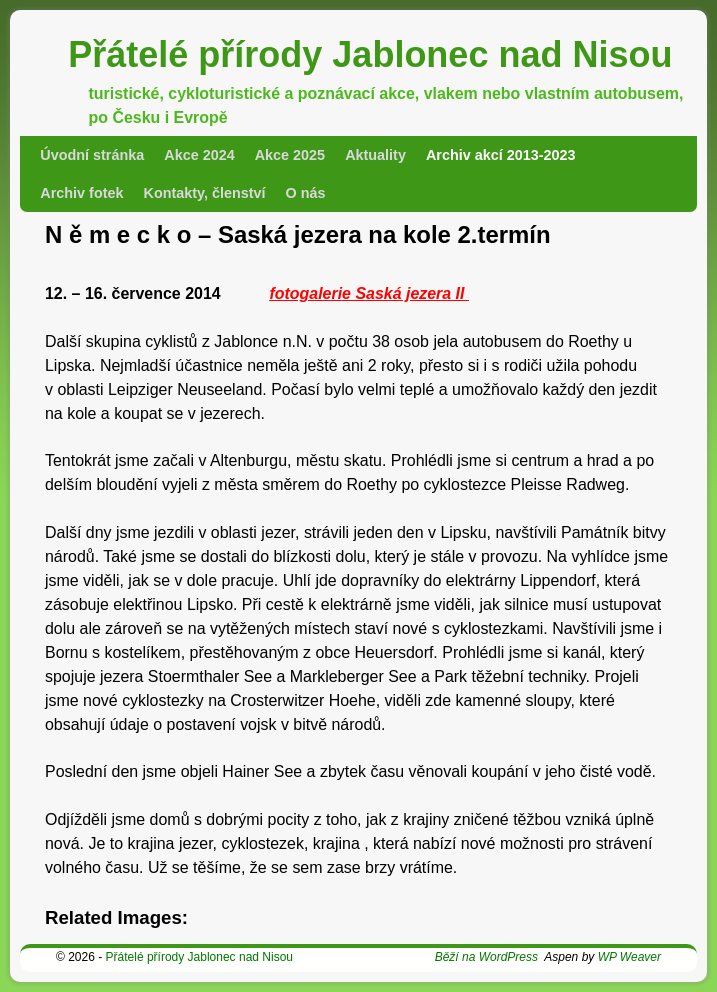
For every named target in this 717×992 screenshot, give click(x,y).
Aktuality (375, 155)
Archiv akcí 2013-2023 (501, 155)
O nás (306, 193)
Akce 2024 (199, 155)
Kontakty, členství (204, 193)
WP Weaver (629, 957)
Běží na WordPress (486, 957)
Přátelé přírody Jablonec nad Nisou (370, 54)
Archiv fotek (81, 193)
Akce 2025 (290, 155)
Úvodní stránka (92, 155)
